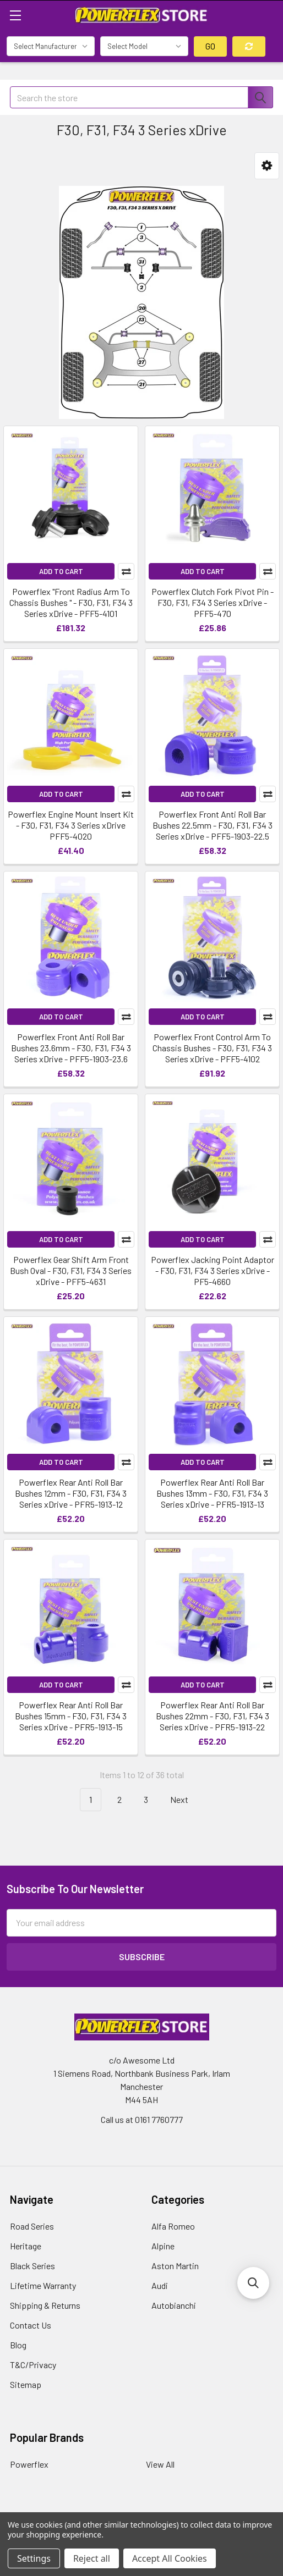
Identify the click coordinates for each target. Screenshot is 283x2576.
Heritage (25, 2246)
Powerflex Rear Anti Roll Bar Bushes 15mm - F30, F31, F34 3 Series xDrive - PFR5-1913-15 (71, 1716)
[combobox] (141, 97)
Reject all (91, 2558)
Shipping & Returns (45, 2305)
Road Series (32, 2226)
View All (160, 2464)
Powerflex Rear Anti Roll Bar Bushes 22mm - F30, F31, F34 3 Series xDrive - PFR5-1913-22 (212, 1716)
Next (185, 1800)
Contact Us (30, 2325)
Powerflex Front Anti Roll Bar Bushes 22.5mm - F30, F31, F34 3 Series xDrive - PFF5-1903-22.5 (213, 825)
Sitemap (25, 2384)
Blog (18, 2345)
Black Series (32, 2265)
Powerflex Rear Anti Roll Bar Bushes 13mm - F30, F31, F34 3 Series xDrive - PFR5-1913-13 (212, 1493)
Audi (159, 2285)
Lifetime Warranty (43, 2285)
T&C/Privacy (33, 2364)
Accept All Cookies (169, 2558)
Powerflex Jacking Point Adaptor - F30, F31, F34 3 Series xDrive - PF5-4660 (212, 1270)
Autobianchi (173, 2305)
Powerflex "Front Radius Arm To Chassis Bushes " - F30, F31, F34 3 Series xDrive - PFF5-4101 (71, 602)
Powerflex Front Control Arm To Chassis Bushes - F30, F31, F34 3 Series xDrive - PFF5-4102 (212, 1047)
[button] (266, 165)
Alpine (163, 2246)
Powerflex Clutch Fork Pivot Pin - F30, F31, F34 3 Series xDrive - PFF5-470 (212, 602)
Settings (34, 2558)
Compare (126, 571)
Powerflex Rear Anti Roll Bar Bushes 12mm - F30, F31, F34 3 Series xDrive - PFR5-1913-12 (71, 1493)
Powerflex (29, 2464)
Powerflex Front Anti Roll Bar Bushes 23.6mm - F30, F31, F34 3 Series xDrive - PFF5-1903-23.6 (71, 1047)
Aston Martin (175, 2265)
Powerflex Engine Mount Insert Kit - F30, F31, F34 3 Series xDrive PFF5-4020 (71, 825)
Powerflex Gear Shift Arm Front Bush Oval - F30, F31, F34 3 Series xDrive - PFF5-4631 (71, 1270)
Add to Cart (61, 571)
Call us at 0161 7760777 (142, 2119)
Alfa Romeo (173, 2226)
